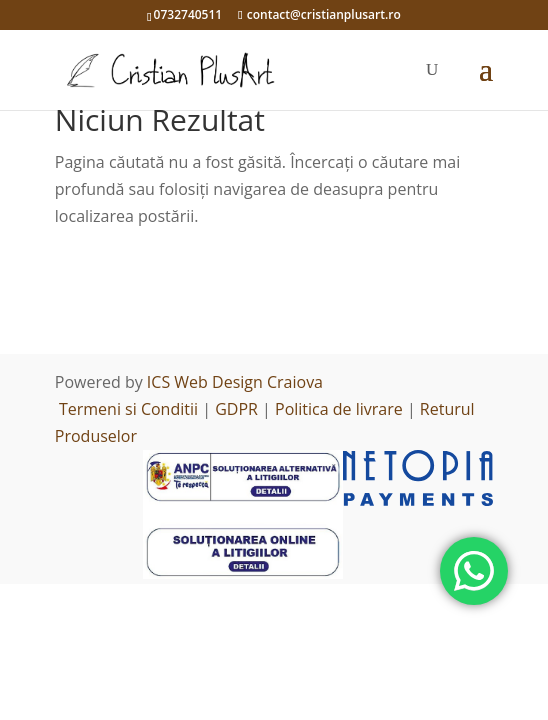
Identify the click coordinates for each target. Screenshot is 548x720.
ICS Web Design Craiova (235, 382)
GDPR (236, 409)
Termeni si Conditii (128, 409)
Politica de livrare (339, 409)
